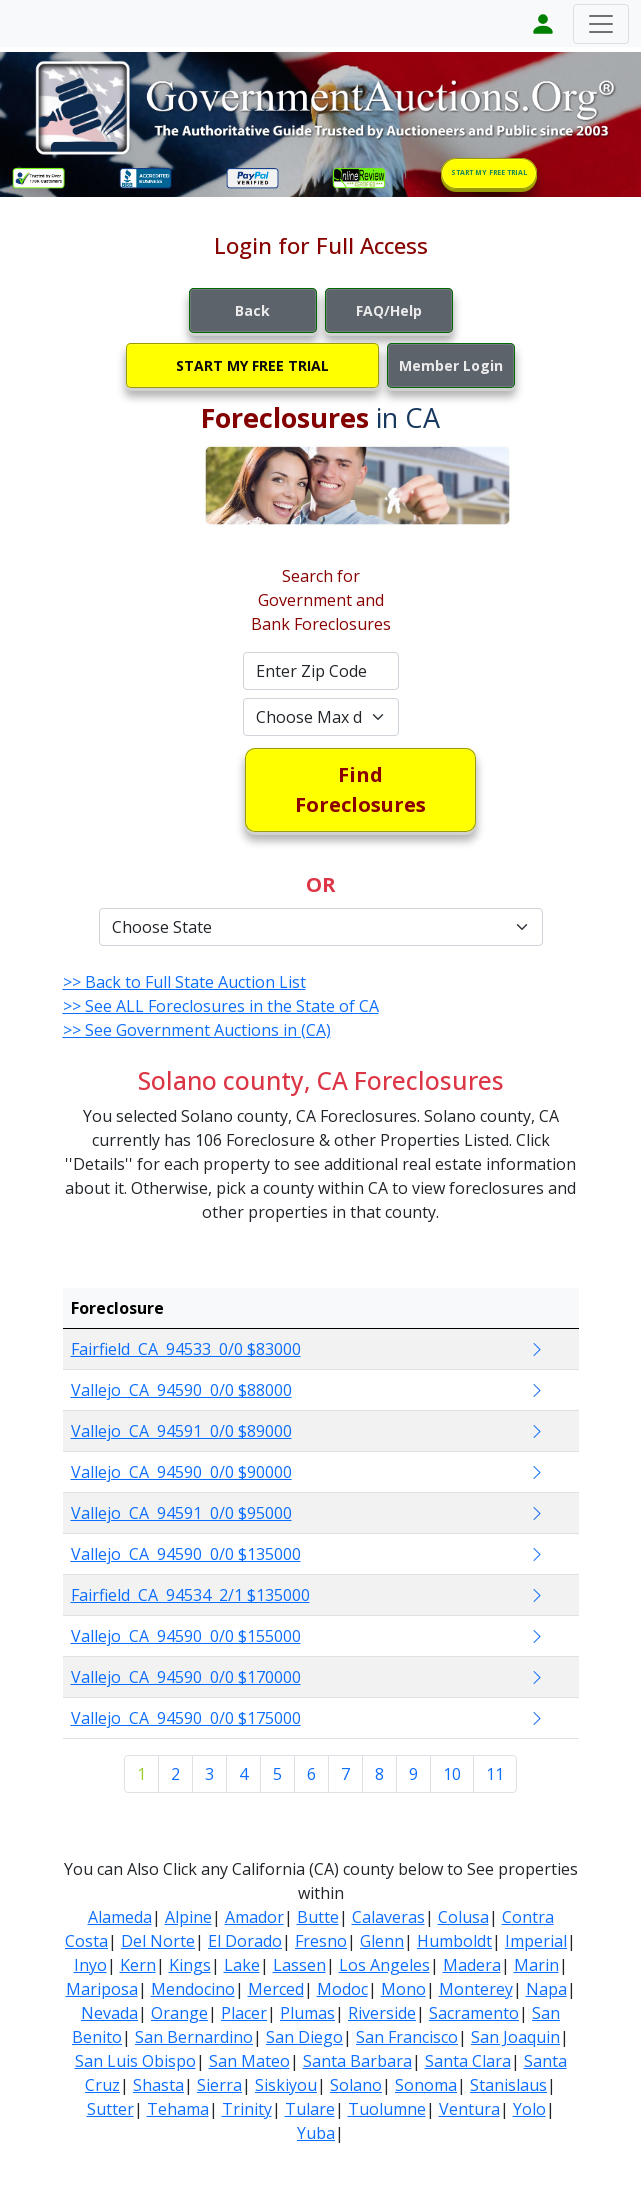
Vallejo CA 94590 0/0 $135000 (186, 1554)
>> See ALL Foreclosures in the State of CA (221, 1006)
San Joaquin (515, 2037)
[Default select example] (321, 717)
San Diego (304, 2037)
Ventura (469, 2109)
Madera (472, 1965)
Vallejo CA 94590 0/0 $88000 (181, 1390)
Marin (536, 1965)
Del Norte (158, 1941)
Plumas (307, 2013)
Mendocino (193, 1989)
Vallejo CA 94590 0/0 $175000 (186, 1718)
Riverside (382, 2013)
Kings (190, 1965)
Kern (138, 1965)
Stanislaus (508, 2085)
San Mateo (249, 2061)
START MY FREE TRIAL (489, 172)
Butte (318, 1917)
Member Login (451, 365)
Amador (254, 1917)
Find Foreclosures (360, 789)
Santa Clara (468, 2061)
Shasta (158, 2085)
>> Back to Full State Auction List (184, 982)
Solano (356, 2085)
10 (452, 1774)
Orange (179, 2013)
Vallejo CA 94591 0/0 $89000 (181, 1431)
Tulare (310, 2109)
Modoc (342, 1989)
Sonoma (426, 2085)
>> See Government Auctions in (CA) (197, 1030)
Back (252, 310)
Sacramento (474, 2013)
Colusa (463, 1917)
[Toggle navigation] (601, 24)
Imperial (536, 1941)
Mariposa (102, 1989)
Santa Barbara (357, 2061)
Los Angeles (384, 1965)
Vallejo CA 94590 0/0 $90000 (181, 1472)
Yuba (316, 2133)
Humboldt (454, 1941)
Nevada (109, 2013)
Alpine (188, 1917)
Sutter (110, 2109)
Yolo (529, 2109)
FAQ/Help (389, 310)
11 (495, 1774)
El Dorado (245, 1941)
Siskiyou (286, 2085)
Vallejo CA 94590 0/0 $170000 (186, 1677)
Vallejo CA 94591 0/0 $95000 (181, 1513)
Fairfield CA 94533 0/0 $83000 (186, 1349)
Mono (403, 1989)
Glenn (382, 1941)
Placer (244, 2013)
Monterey (476, 1989)
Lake (242, 1965)
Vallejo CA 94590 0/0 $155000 (186, 1636)
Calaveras (388, 1917)
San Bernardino (194, 2037)
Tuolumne (387, 2109)
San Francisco (407, 2037)
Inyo (90, 1965)
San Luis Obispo (135, 2061)
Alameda (120, 1917)
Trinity (247, 2109)
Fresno (321, 1941)
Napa (546, 1989)
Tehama (178, 2109)
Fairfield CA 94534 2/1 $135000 (190, 1595)
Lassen (299, 1965)
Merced (276, 1989)
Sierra (219, 2085)
